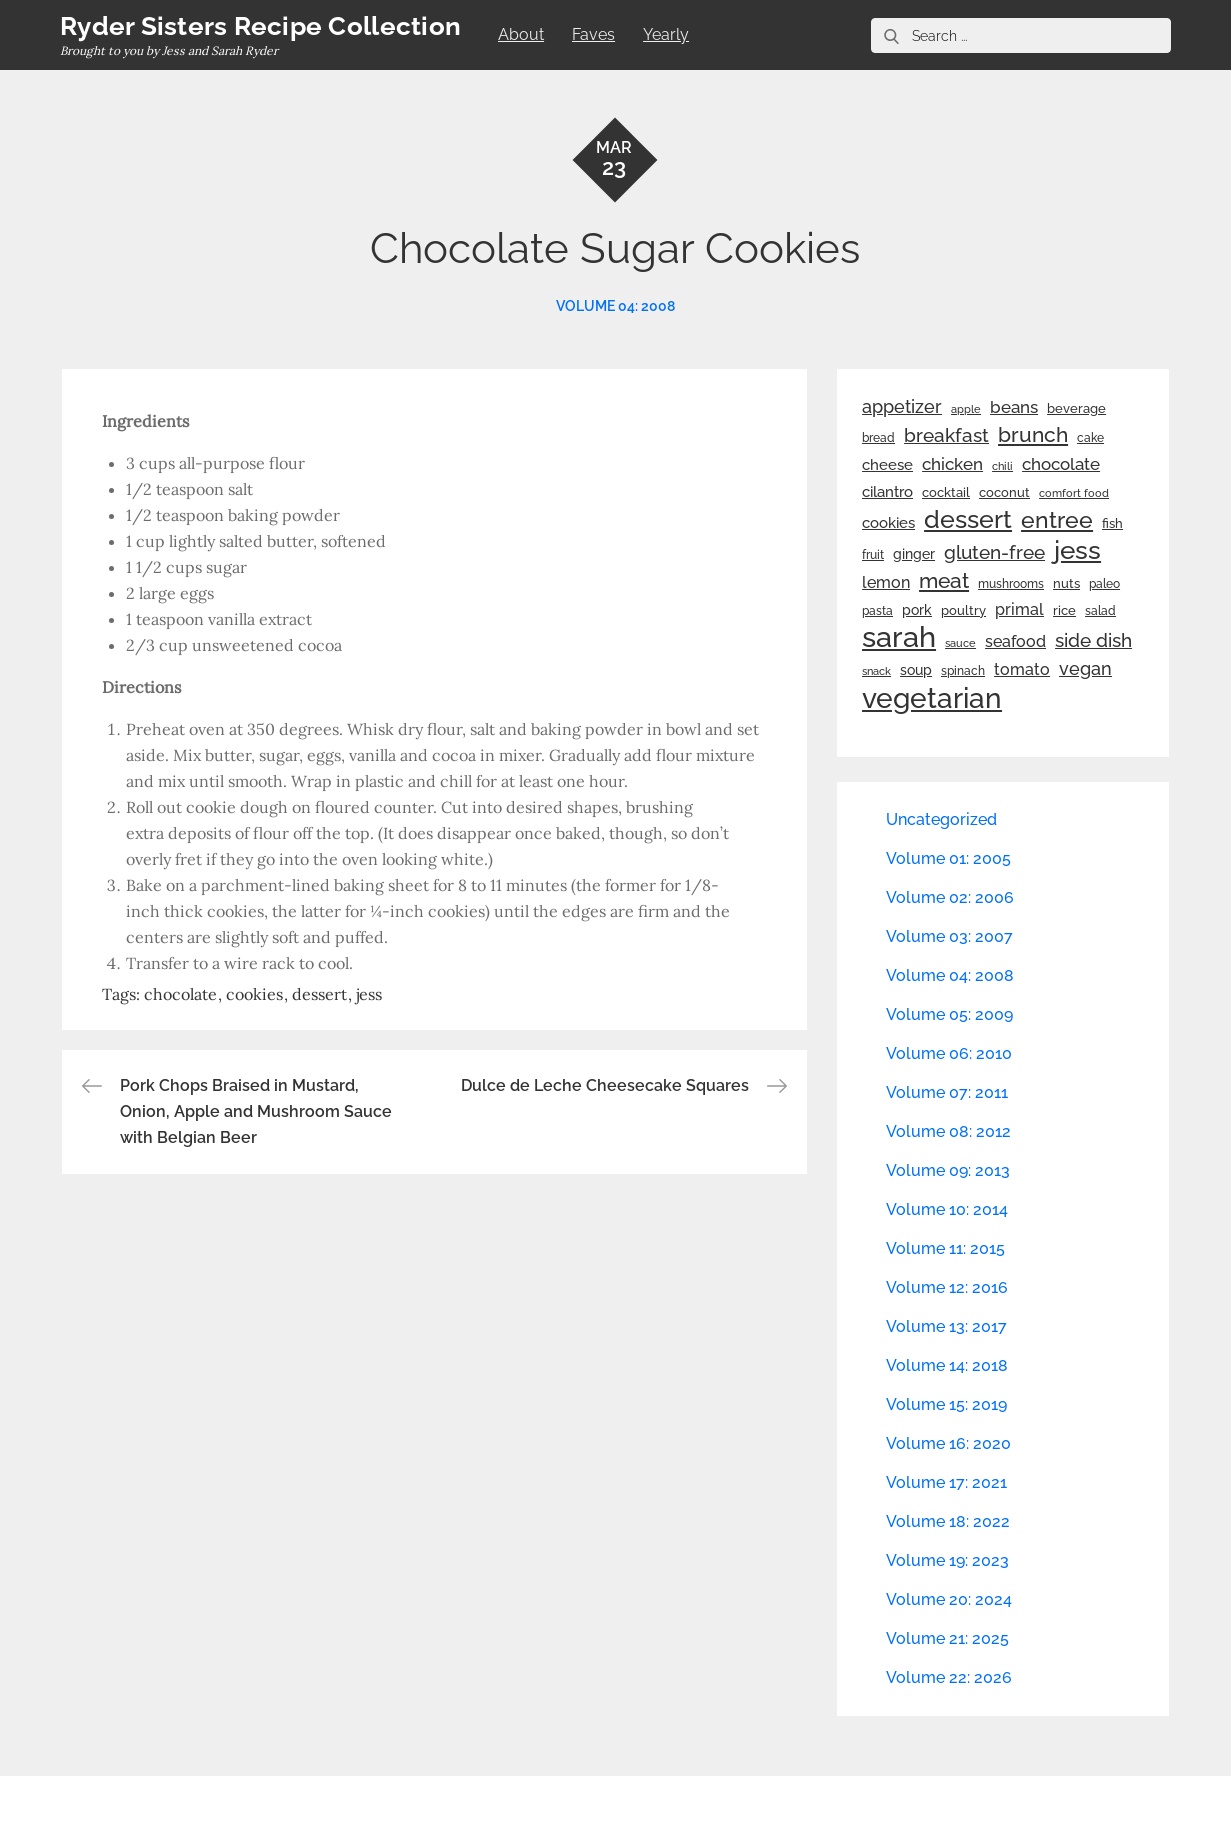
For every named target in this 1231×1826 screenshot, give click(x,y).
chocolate (180, 994)
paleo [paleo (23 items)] (1104, 584)
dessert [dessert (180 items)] (968, 519)
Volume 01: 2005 (948, 858)
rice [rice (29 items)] (1064, 610)
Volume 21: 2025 (947, 1638)
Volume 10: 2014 (947, 1209)
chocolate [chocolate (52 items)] (1061, 464)
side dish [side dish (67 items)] (1093, 640)
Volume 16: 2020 (948, 1443)
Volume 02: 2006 (950, 897)
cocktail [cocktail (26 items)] (946, 492)
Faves (593, 34)
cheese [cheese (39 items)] (887, 465)
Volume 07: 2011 (947, 1092)
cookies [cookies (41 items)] (888, 522)
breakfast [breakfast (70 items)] (946, 435)
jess (369, 994)
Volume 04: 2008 (615, 306)
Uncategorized (941, 819)
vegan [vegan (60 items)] (1085, 668)
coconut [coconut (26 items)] (1004, 492)
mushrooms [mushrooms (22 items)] (1011, 584)
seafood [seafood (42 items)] (1015, 641)
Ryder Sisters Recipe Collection (260, 26)
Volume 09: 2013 (948, 1170)
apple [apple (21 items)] (966, 409)
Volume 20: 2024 (949, 1599)
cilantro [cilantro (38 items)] (887, 492)
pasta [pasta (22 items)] (877, 611)
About (521, 34)
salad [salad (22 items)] (1100, 611)
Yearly (666, 34)
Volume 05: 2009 (949, 1014)
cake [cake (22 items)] (1090, 438)
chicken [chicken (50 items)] (952, 464)
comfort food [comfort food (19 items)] (1074, 493)
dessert (319, 994)
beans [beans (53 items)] (1014, 407)
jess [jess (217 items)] (1077, 550)
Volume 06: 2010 (949, 1053)
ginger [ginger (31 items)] (914, 554)
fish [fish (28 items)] (1112, 523)
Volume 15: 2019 (946, 1404)
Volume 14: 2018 (947, 1365)
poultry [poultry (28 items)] (963, 610)
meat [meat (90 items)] (944, 581)
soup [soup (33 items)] (916, 670)
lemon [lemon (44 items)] (886, 582)
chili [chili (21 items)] (1002, 466)
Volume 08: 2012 (948, 1131)
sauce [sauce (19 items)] (960, 643)
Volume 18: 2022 (948, 1521)
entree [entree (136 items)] (1057, 520)
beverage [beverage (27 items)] (1076, 408)
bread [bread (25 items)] (878, 437)
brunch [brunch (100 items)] (1033, 434)
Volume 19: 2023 (947, 1560)
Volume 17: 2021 (946, 1482)
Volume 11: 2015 (945, 1248)
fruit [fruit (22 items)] (873, 555)
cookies (254, 994)
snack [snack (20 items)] (876, 671)
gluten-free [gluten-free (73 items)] (994, 552)
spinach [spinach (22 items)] (963, 671)
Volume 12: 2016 (947, 1287)
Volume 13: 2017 (946, 1326)
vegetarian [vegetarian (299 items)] (932, 698)
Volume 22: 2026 (949, 1677)
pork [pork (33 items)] (917, 610)
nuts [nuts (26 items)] (1066, 583)
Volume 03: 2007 (949, 936)
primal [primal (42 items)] (1019, 609)
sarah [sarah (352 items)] (899, 637)
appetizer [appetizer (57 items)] (902, 407)
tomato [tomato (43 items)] (1022, 669)
